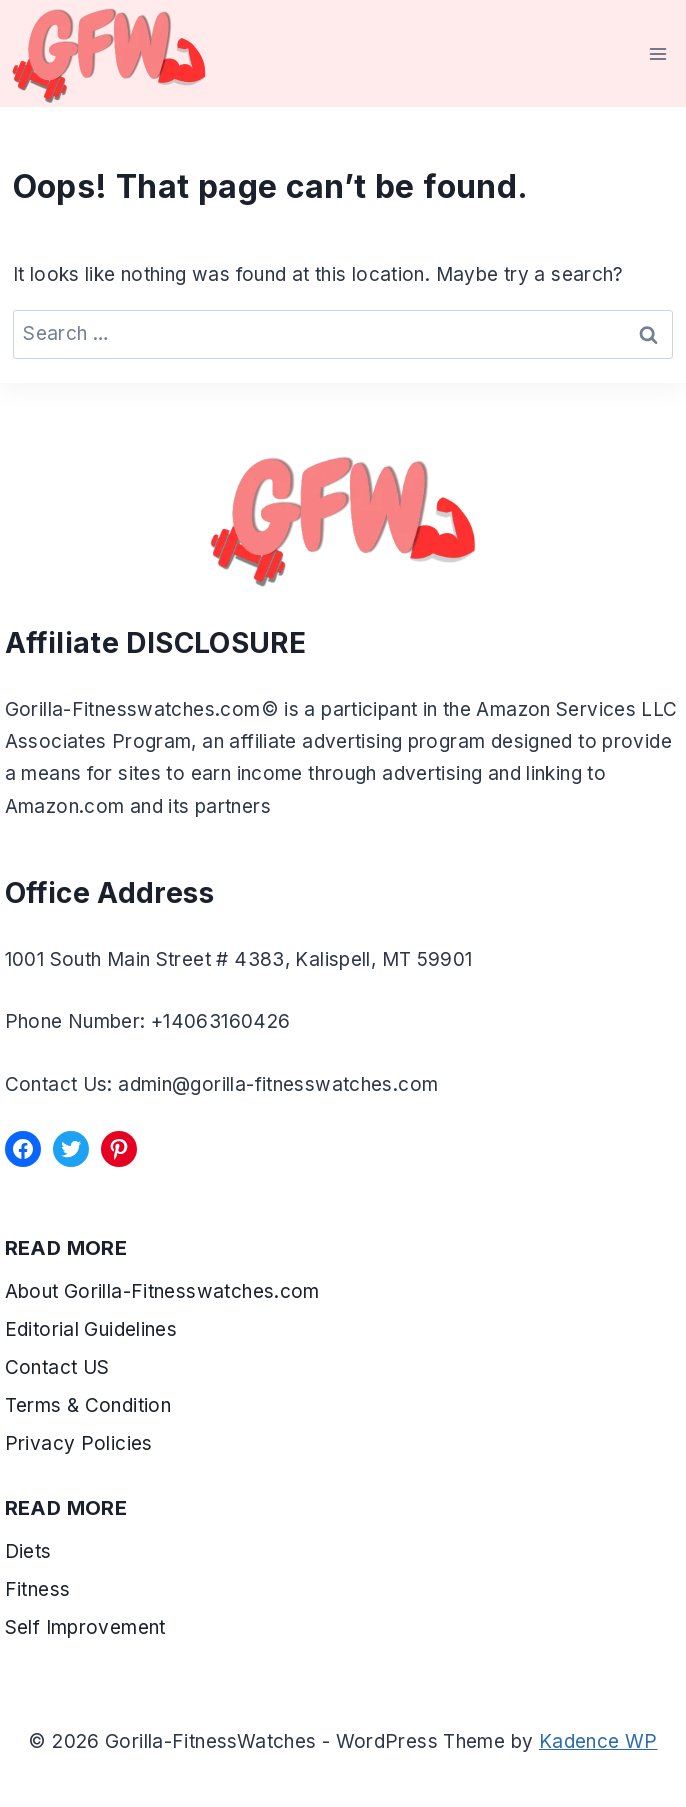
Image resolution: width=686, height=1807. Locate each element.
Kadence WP (598, 1741)
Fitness (38, 1589)
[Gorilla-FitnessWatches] (109, 53)
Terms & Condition (91, 1405)
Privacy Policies (79, 1443)
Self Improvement (85, 1627)
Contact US (57, 1367)
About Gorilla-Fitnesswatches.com (162, 1291)
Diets (28, 1551)
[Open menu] (658, 53)
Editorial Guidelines (91, 1329)
